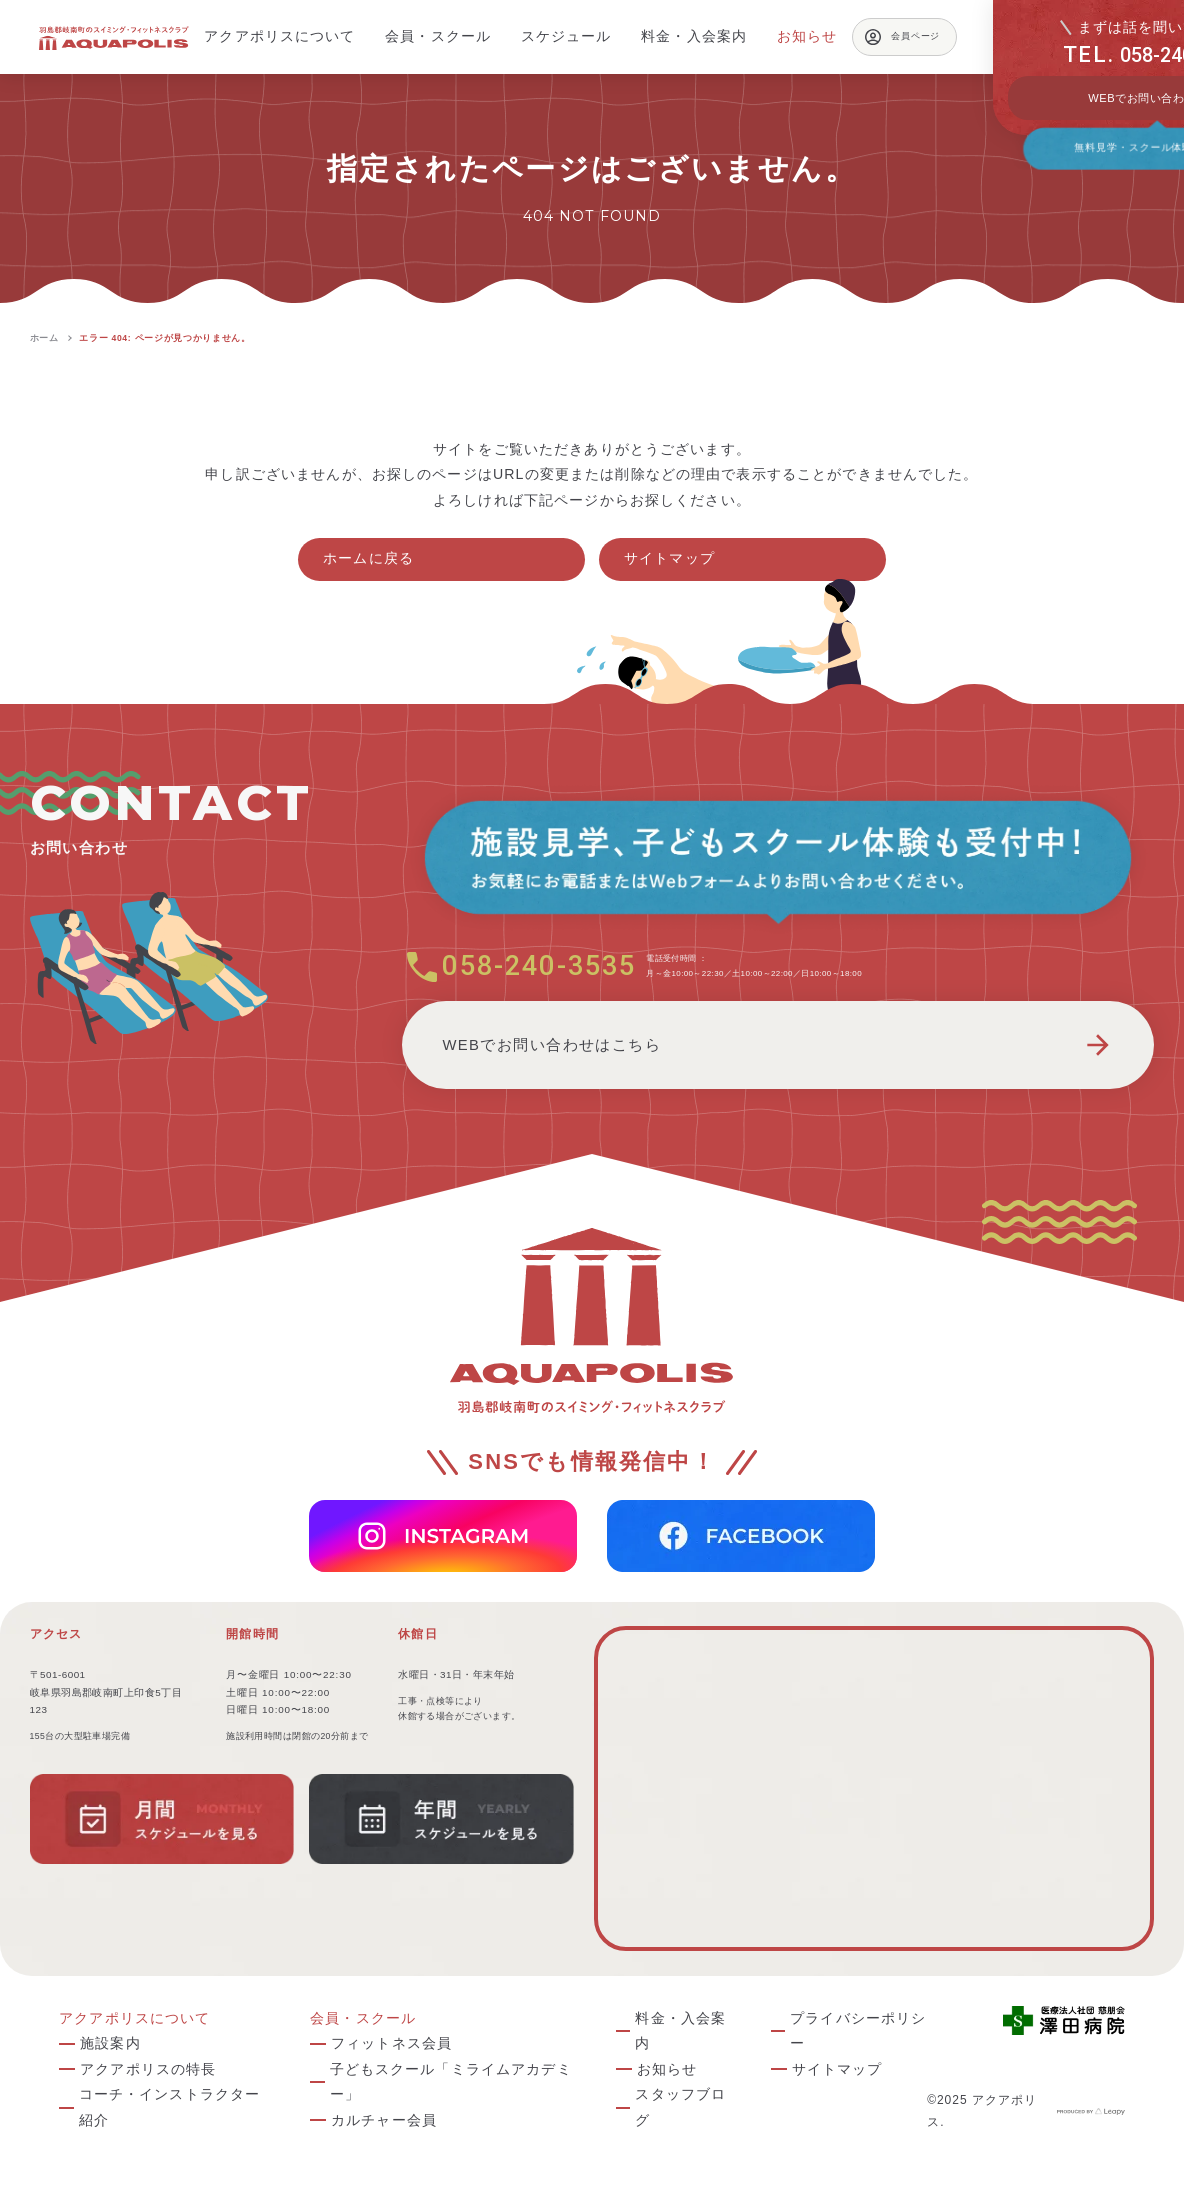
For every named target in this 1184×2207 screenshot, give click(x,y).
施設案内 (110, 2043)
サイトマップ (669, 558)
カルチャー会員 (384, 2120)
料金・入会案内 (680, 2031)
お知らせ (667, 2069)
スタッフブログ (680, 2107)
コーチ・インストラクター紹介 (170, 2107)
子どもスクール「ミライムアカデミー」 (451, 2082)
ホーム (44, 338)
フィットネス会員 (391, 2043)
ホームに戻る (368, 558)
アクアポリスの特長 (148, 2069)
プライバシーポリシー (858, 2031)
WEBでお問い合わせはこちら (778, 1045)
